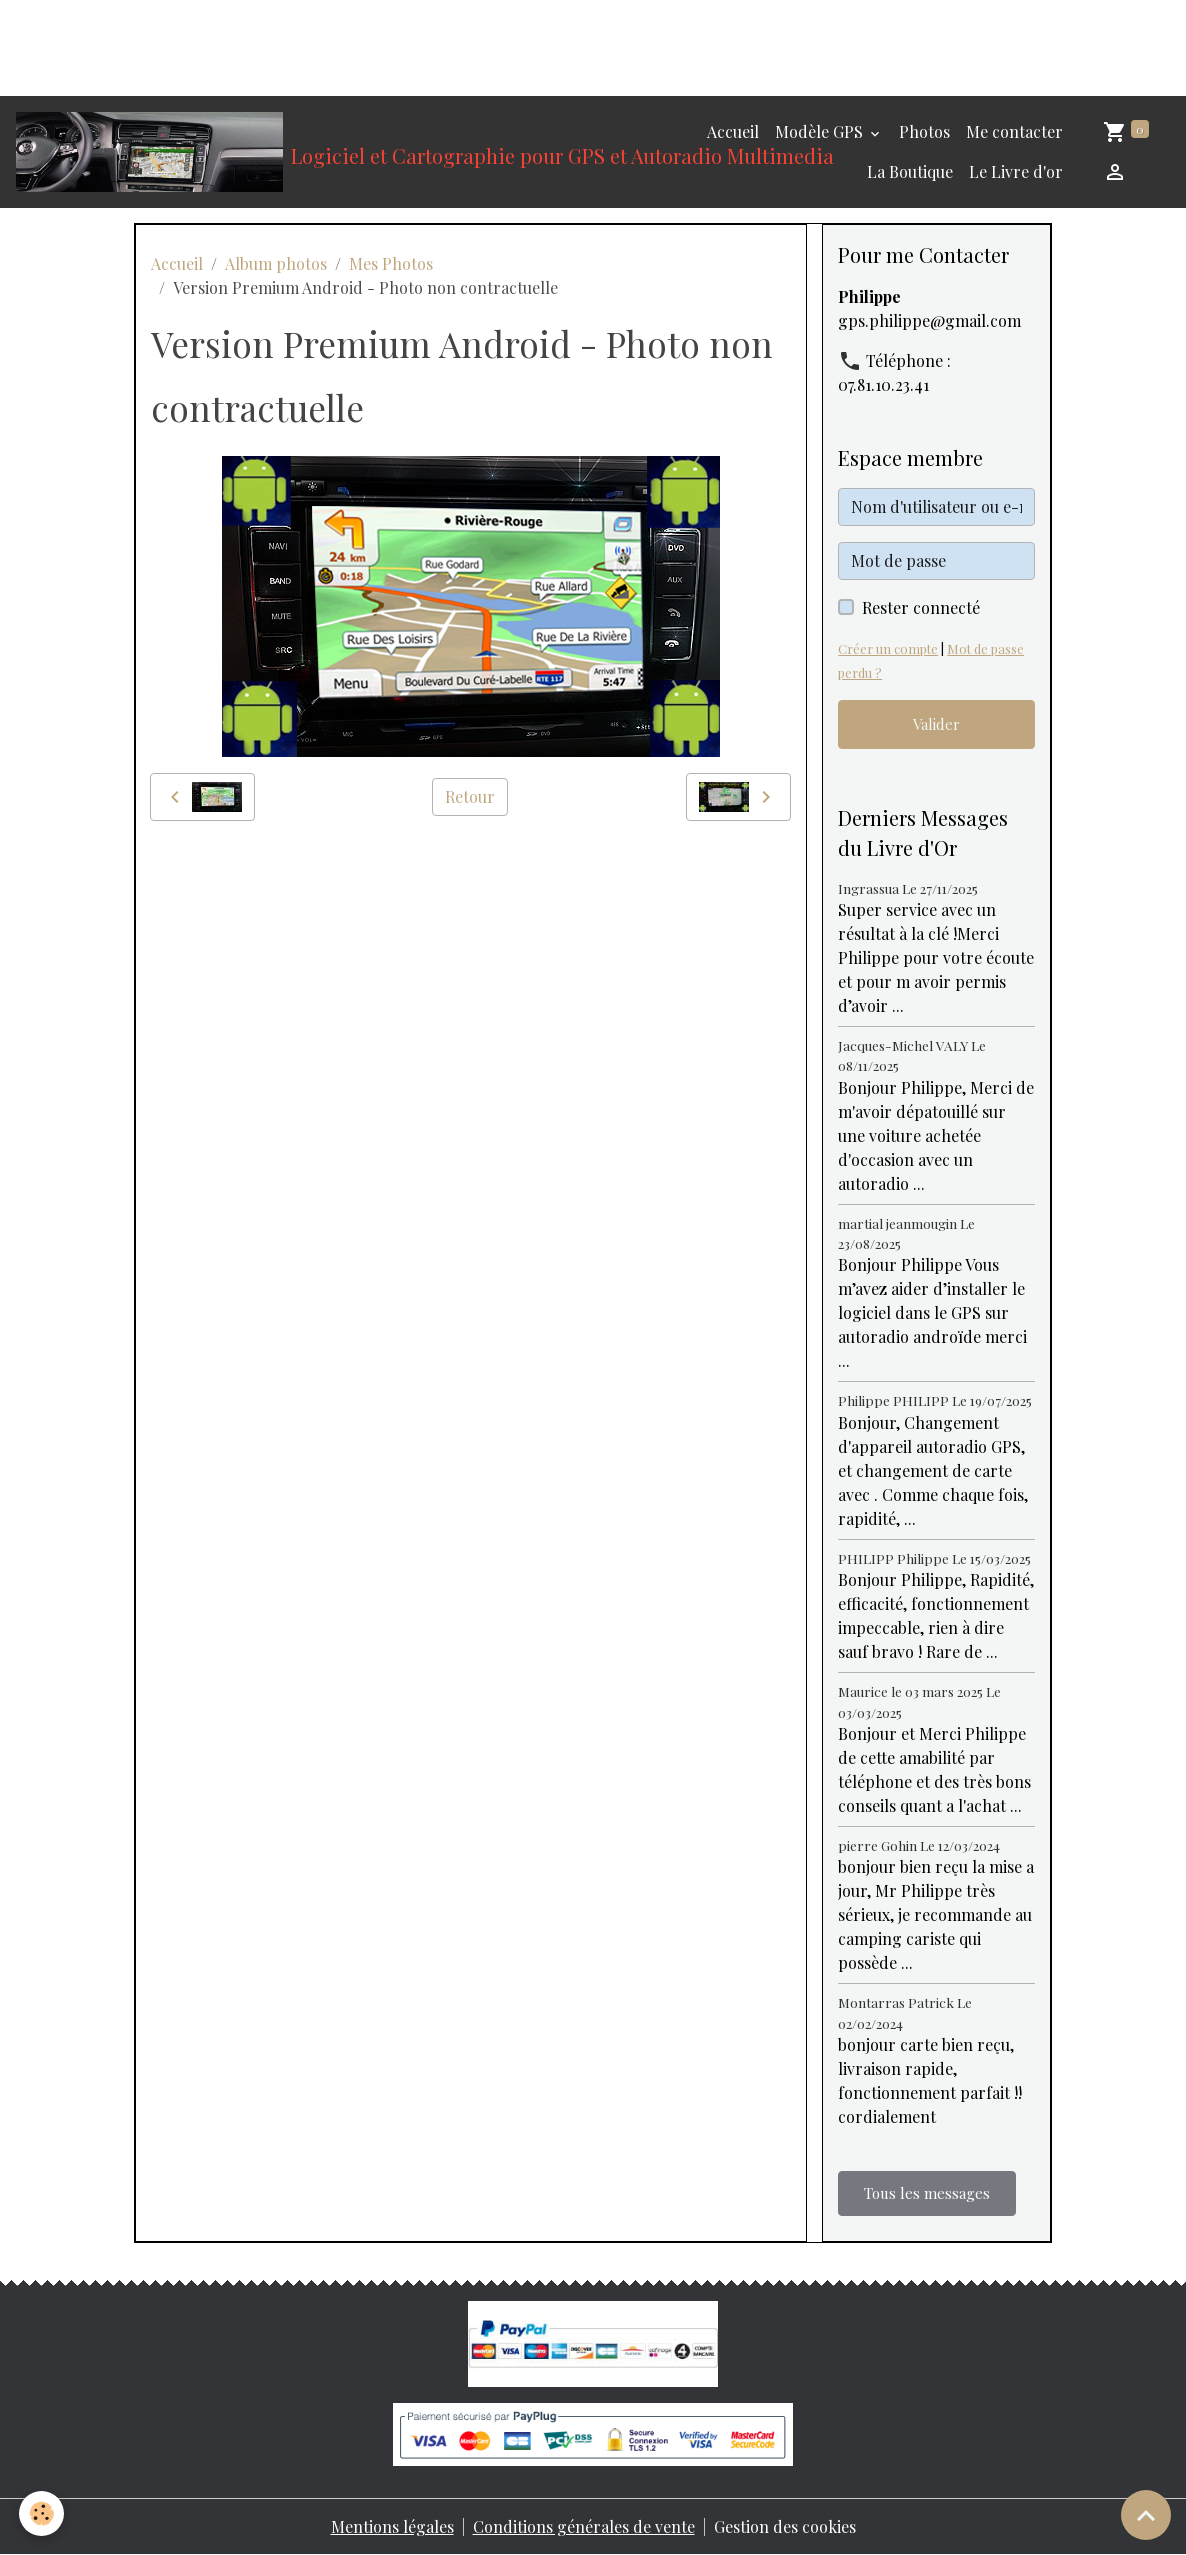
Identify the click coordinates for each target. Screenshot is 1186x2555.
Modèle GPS (821, 131)
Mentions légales (392, 2526)
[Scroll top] (1146, 2515)
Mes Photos (391, 263)
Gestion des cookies (785, 2526)
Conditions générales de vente (584, 2526)
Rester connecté (921, 607)
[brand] (321, 152)
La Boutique (910, 171)
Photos (924, 131)
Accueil (733, 131)
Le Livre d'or (1016, 171)
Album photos (276, 263)
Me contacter (1014, 131)
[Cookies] (42, 2513)
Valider (936, 724)
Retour (470, 796)
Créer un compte (888, 648)
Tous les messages (927, 2193)
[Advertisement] (364, 45)
